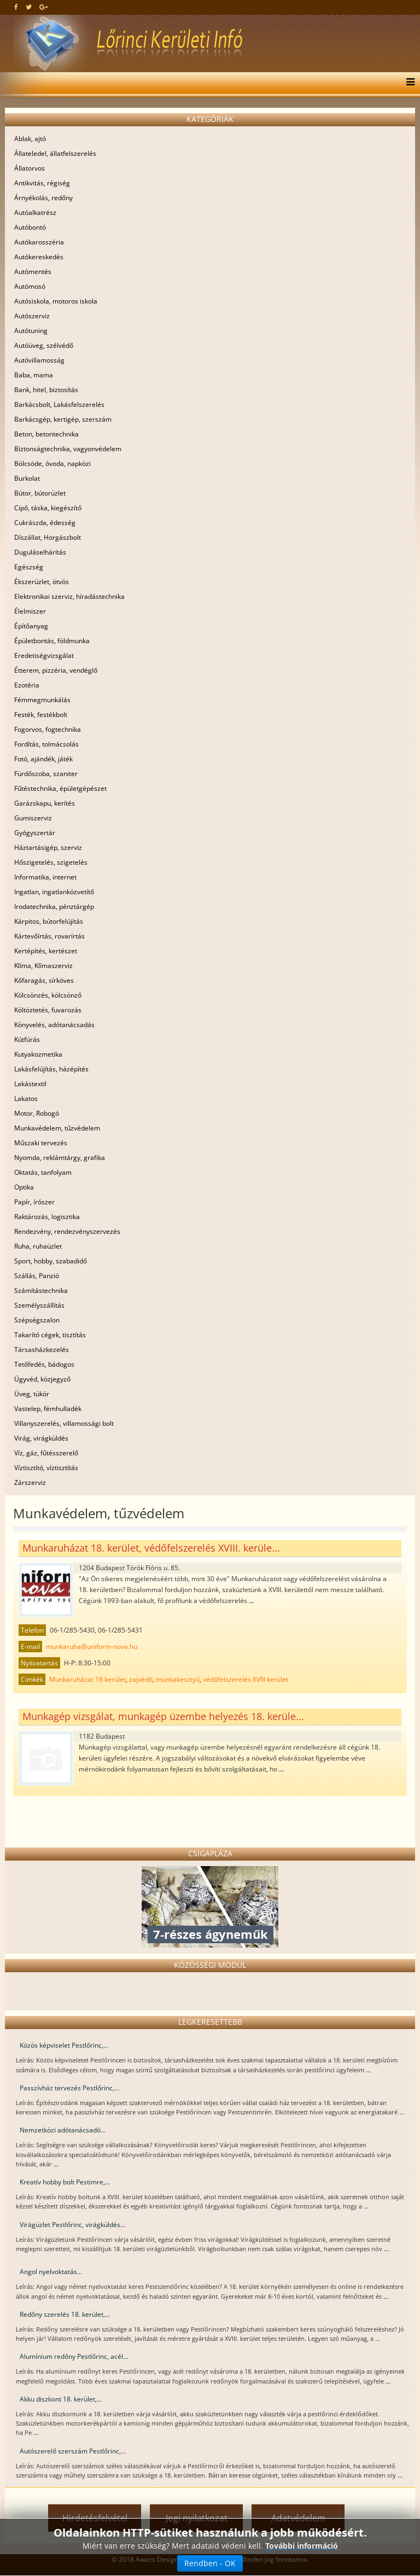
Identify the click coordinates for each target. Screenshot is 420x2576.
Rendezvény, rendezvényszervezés (67, 1231)
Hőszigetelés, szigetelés (51, 862)
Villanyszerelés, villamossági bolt (64, 1423)
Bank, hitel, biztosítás (46, 389)
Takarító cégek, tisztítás (50, 1334)
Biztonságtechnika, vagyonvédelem (67, 448)
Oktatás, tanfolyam (43, 1172)
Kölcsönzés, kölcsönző (47, 995)
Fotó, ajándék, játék (43, 759)
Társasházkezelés (41, 1349)
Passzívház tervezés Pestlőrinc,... (69, 2088)
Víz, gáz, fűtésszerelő (46, 1453)
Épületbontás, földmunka (52, 640)
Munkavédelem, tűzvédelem (57, 1128)
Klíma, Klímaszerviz (43, 965)
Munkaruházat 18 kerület (87, 1679)
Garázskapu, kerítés (44, 803)
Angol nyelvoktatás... (51, 2271)
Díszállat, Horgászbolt (47, 537)
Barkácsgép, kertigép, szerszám (63, 419)
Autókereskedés (38, 256)
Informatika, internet (45, 877)
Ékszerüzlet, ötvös (41, 581)
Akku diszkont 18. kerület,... (61, 2399)
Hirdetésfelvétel (94, 2518)
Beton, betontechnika (46, 434)
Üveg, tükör (31, 1393)
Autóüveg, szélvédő (43, 345)
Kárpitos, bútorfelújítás (48, 921)
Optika (24, 1187)
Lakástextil (30, 1083)
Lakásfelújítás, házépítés (51, 1069)
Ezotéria (26, 685)
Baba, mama (33, 375)
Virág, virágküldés (41, 1438)
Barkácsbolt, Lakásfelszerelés (59, 404)
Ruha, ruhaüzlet (38, 1246)
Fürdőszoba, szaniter (46, 773)
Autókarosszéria (39, 242)
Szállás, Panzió (36, 1275)
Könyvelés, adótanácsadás (54, 1024)
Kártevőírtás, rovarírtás (49, 936)
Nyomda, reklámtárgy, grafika (59, 1157)
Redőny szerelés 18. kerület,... (65, 2314)
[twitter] (29, 6)
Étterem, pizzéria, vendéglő (55, 670)
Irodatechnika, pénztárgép (54, 906)
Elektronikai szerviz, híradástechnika (69, 596)
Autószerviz (32, 315)
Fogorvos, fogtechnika (47, 729)
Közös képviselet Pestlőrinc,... (64, 2045)
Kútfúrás (27, 1039)
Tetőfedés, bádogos (44, 1364)
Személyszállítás (39, 1305)
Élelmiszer (30, 611)
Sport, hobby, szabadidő (50, 1261)
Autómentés (32, 271)
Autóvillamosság (39, 360)
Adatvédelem (298, 2518)
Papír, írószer (34, 1202)
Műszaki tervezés (40, 1142)
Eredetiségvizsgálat (44, 655)
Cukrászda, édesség (44, 522)
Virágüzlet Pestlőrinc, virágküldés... (72, 2224)
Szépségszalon (37, 1320)
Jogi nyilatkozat (197, 2518)
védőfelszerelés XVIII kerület (245, 1679)
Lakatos (26, 1098)
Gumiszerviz (33, 818)
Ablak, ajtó (30, 138)
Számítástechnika (41, 1290)
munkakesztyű (178, 1679)
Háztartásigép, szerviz (48, 847)
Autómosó (29, 286)
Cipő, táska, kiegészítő (47, 507)
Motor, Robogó (36, 1113)
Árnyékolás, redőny (43, 197)
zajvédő (141, 1679)
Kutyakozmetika (38, 1054)
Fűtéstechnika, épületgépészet (60, 788)
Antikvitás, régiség (42, 183)
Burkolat (27, 478)
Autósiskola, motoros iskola (55, 301)
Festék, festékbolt (40, 714)
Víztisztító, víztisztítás (46, 1467)
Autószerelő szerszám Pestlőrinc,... (73, 2451)
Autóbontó (30, 227)
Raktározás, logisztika (47, 1216)
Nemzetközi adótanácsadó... (63, 2130)
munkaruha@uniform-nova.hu (91, 1646)
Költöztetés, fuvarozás (47, 1010)
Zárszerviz (30, 1482)
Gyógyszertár (34, 832)
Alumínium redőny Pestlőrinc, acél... (74, 2356)
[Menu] (408, 83)
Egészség (28, 567)
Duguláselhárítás (40, 552)
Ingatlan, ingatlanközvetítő (54, 891)
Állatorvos (29, 168)
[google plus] (43, 6)
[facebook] (16, 6)
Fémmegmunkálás (42, 699)
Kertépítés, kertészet (45, 950)
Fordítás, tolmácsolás (46, 744)
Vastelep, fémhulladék (47, 1408)
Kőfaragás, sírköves (44, 980)
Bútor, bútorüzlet (40, 493)
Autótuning (31, 330)
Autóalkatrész (35, 212)
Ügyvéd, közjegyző (42, 1379)
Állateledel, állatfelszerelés (55, 153)
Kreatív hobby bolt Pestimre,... (65, 2182)
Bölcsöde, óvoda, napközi (52, 463)
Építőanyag (31, 626)
